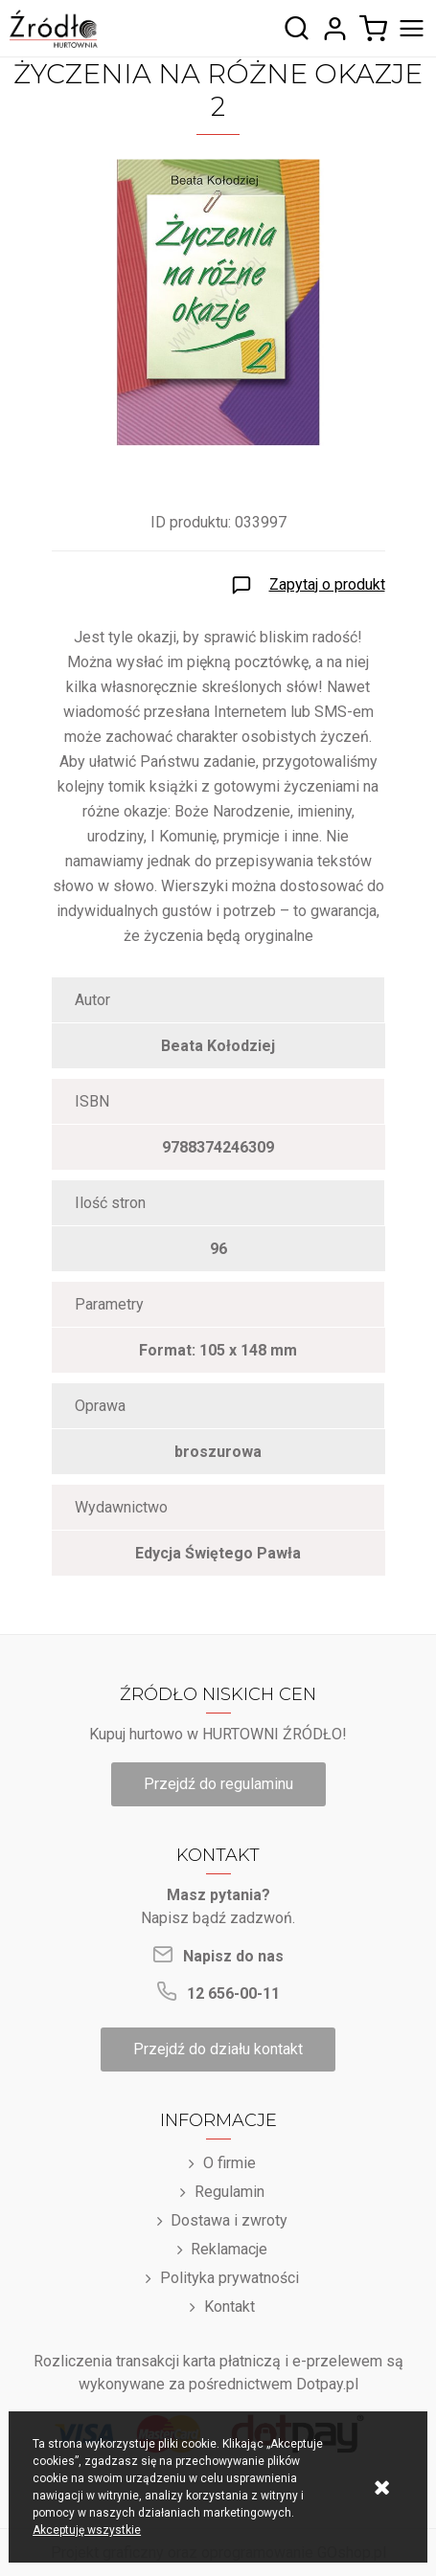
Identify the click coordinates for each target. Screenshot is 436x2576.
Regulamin (229, 2192)
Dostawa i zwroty (229, 2220)
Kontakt (229, 2306)
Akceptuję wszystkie (87, 2530)
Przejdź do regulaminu (218, 1784)
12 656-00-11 (233, 1993)
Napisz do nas (233, 1956)
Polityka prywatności (229, 2278)
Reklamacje (229, 2249)
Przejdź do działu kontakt (218, 2049)
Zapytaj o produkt (327, 584)
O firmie (229, 2163)
